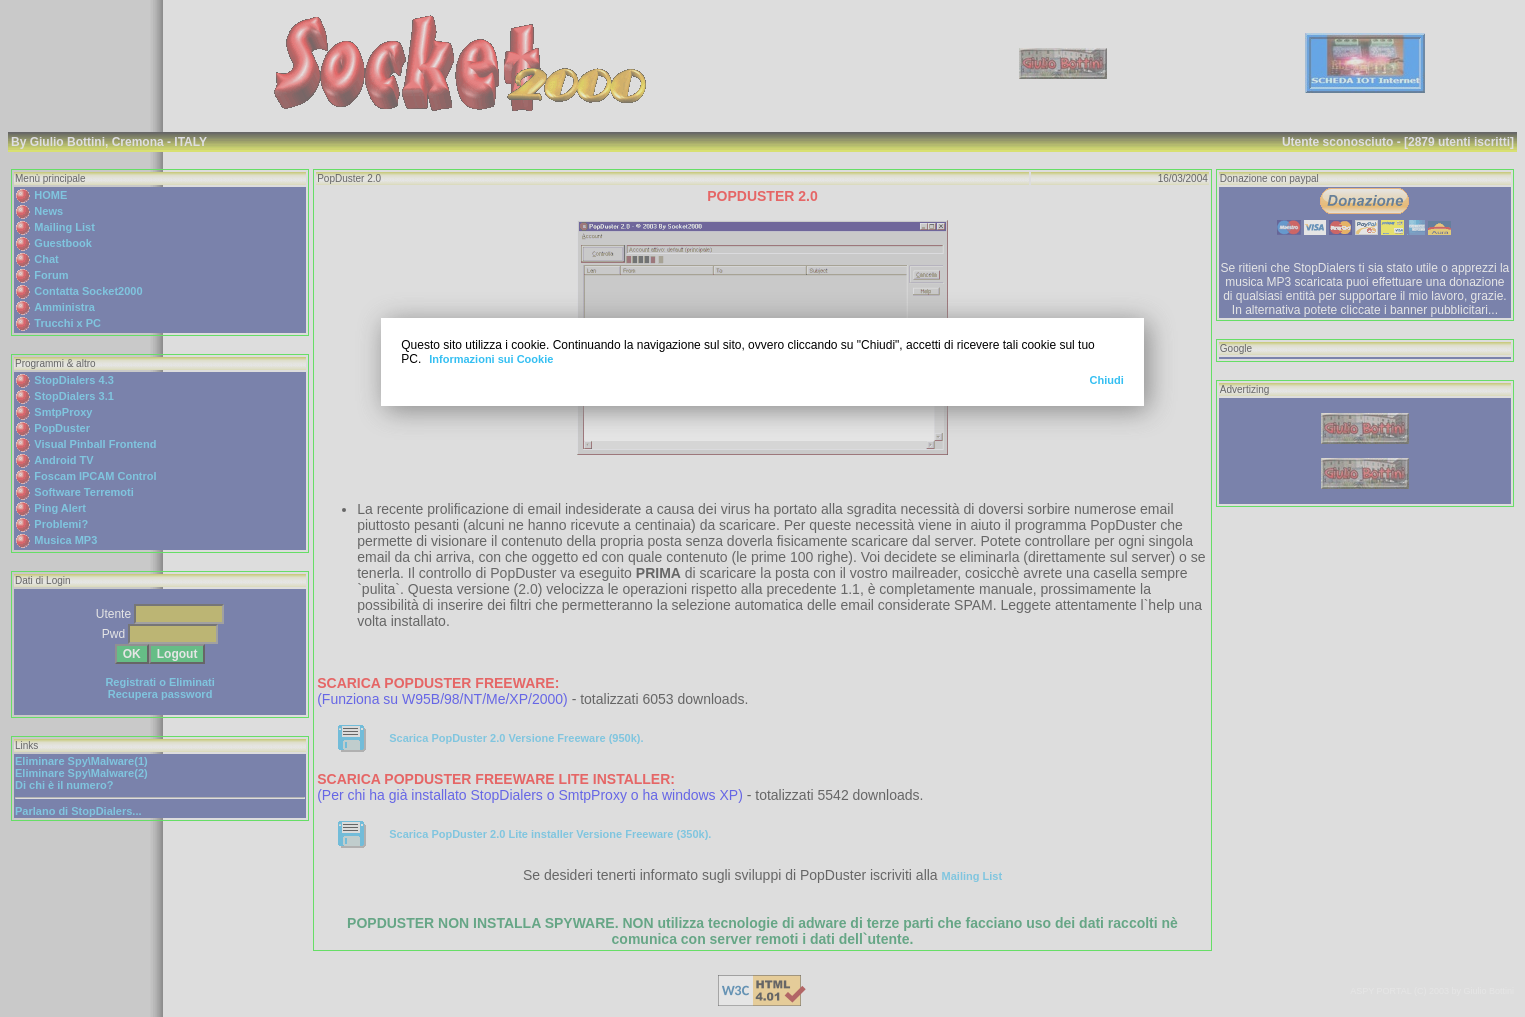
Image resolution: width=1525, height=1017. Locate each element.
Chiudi (1107, 380)
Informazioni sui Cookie (491, 359)
